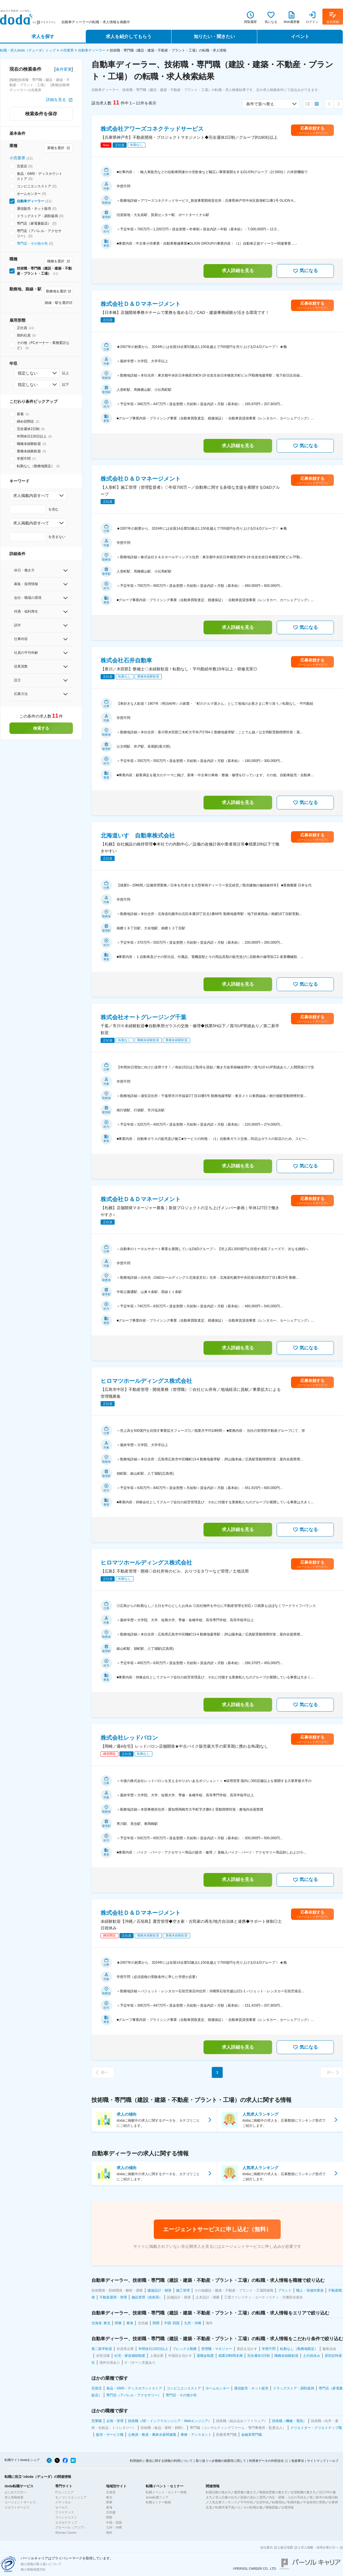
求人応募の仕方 (226, 2497)
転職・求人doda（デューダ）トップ (28, 50)
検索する (41, 728)
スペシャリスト (66, 2517)
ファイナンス (64, 2512)
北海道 (110, 2492)
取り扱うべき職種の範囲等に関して (221, 2460)
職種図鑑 (272, 2507)
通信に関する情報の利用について (169, 2460)
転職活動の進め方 (218, 2492)
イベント (300, 36)
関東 (109, 2502)
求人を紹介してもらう (128, 36)
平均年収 (246, 2502)
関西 (109, 2517)
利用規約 (136, 2460)
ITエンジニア (64, 2492)
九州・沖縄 (114, 2527)
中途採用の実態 (314, 2502)
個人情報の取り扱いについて (41, 2564)
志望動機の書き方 (303, 2492)
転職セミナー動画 (158, 2502)
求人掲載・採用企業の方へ (319, 2547)
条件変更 (64, 69)
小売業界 (67, 50)
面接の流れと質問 (253, 2497)
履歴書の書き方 (245, 2492)
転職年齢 (294, 2502)
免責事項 (297, 2460)
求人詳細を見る (238, 270)
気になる (305, 271)
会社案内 (266, 2547)
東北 (109, 2497)
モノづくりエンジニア (71, 2497)
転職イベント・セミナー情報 (166, 2492)
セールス (61, 2507)
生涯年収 (262, 2502)
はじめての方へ (16, 2492)
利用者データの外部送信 (266, 2460)
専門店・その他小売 (32, 243)
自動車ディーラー (91, 50)
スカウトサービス (17, 2507)
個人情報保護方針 (33, 2569)
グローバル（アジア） (71, 2527)
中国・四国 (114, 2522)
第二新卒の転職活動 (324, 2497)
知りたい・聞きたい (214, 36)
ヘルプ (333, 2460)
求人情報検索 (14, 2497)
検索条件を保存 (41, 113)
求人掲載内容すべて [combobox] (31, 495)
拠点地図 (286, 2547)
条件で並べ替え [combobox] (260, 104)
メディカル (63, 2502)
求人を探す (42, 36)
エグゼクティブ (66, 2522)
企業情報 (287, 2507)
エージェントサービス (20, 2502)
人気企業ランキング (223, 2502)
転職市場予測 (224, 2507)
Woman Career (65, 2532)
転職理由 (278, 2502)
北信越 (110, 2512)
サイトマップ (316, 2460)
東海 (109, 2507)
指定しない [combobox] (28, 373)
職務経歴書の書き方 (273, 2492)
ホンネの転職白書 (249, 2507)
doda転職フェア (157, 2497)
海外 (109, 2532)
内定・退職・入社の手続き (287, 2497)
